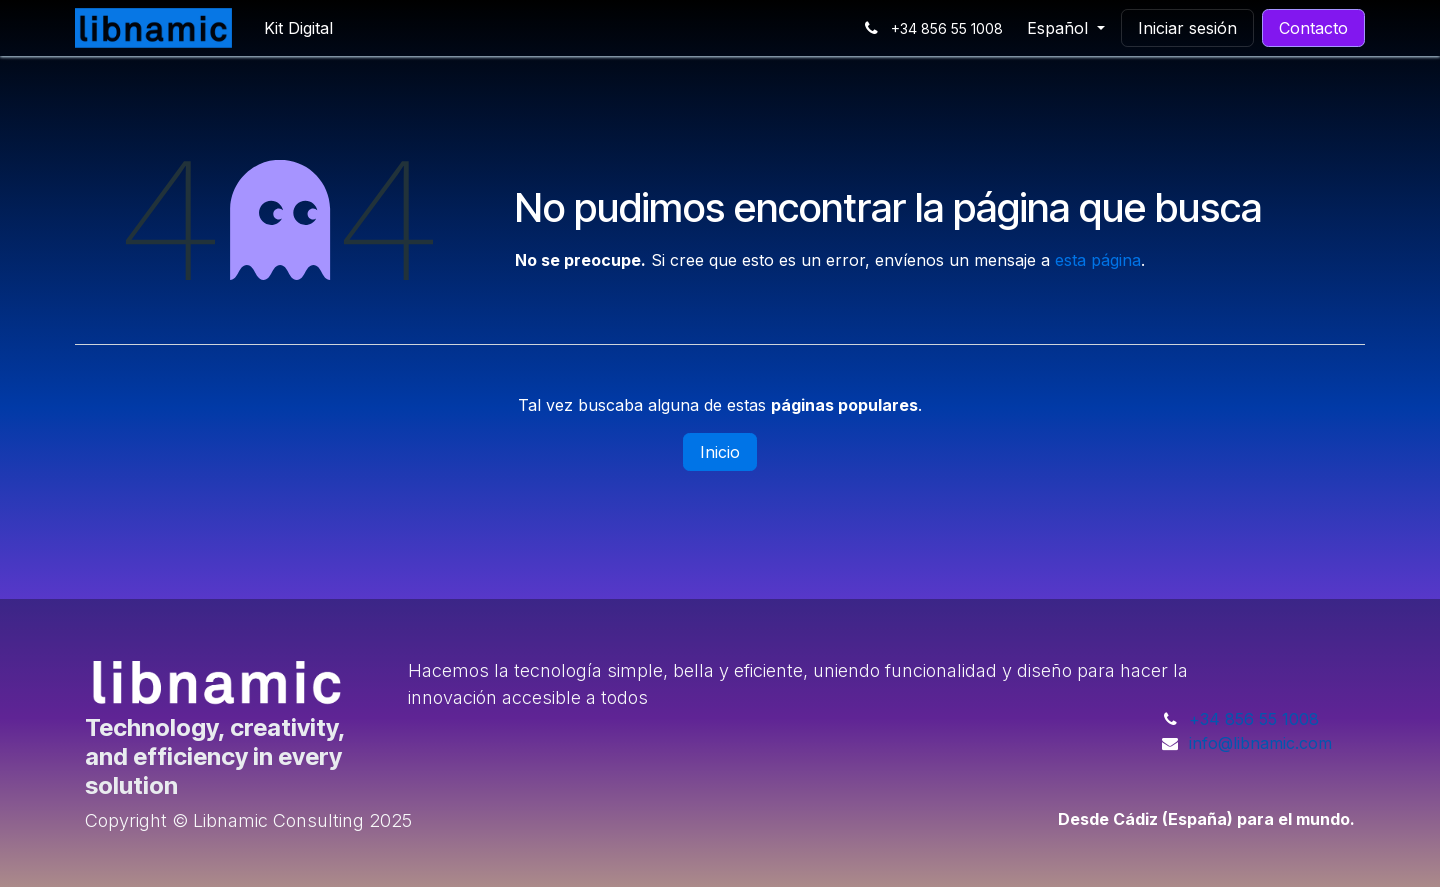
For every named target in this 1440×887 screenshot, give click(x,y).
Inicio (720, 452)
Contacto (1313, 28)
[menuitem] (298, 28)
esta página (1098, 260)
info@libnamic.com (1260, 743)
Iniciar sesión (1187, 28)
